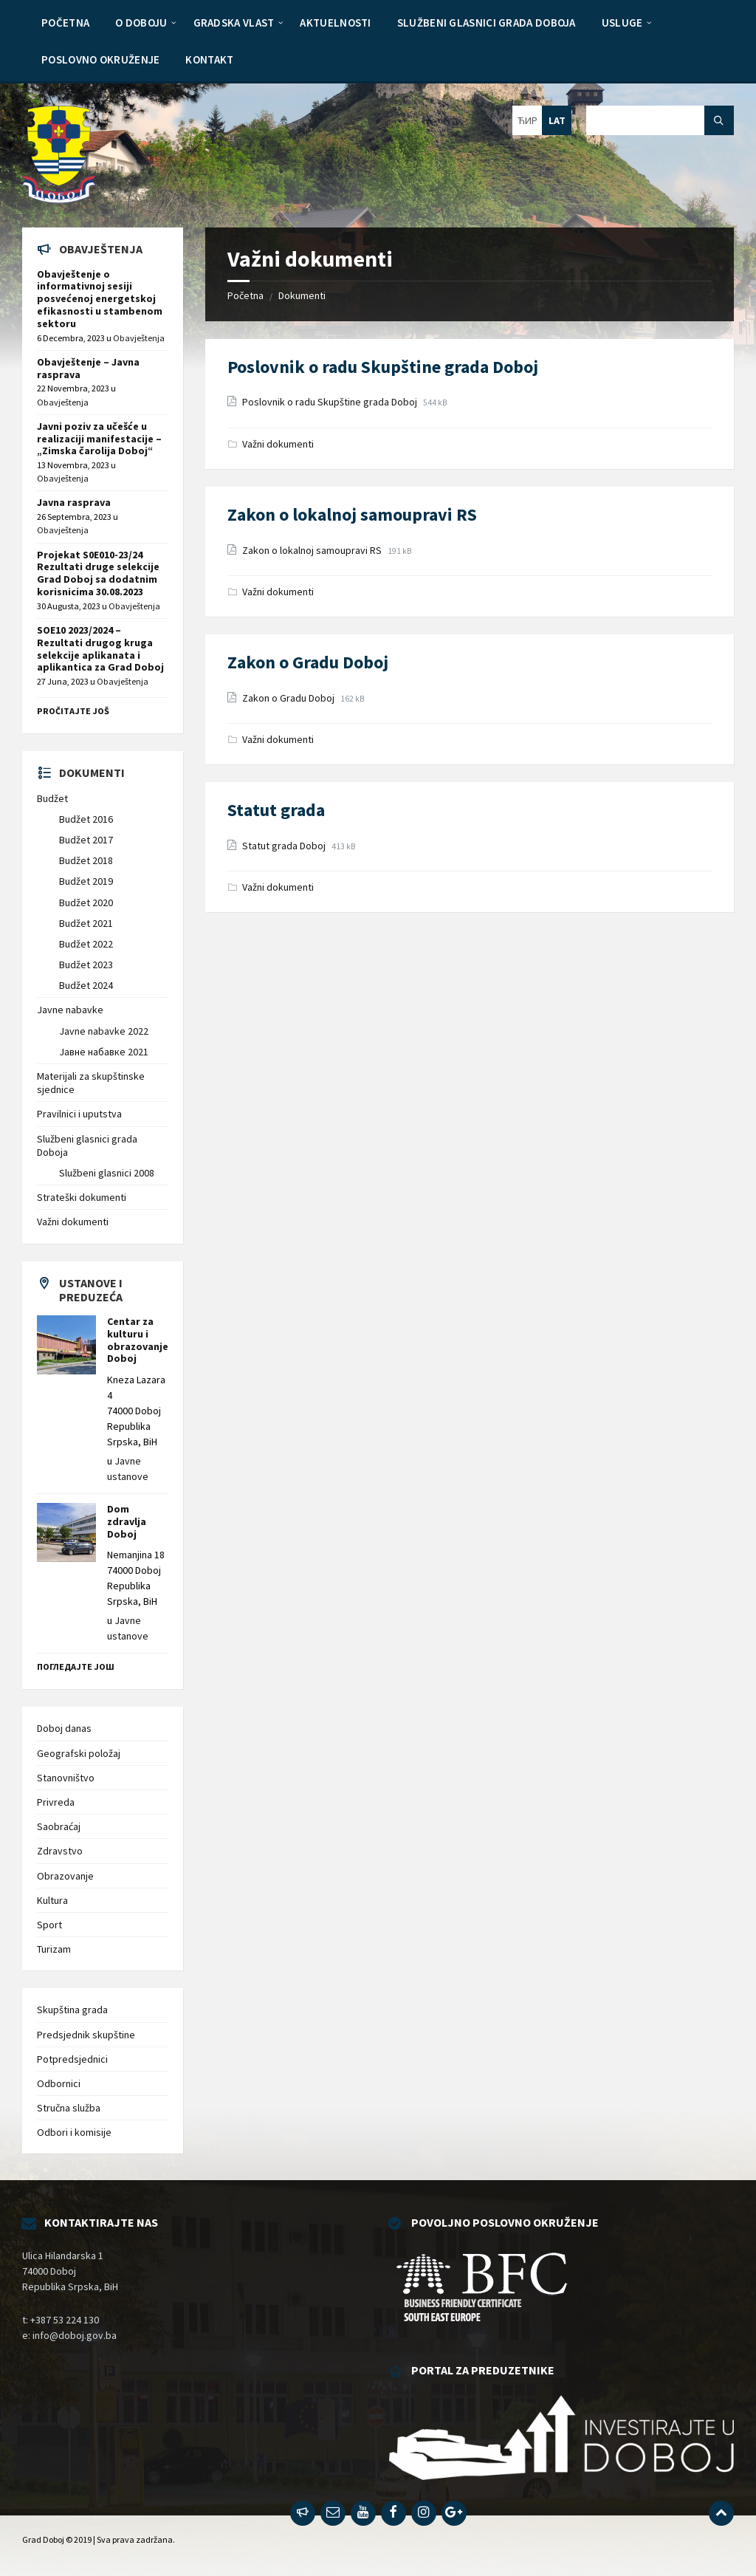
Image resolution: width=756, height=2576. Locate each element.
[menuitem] (65, 22)
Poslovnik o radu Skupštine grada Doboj (382, 366)
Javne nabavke (70, 1009)
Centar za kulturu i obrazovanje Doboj (137, 1340)
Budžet (52, 798)
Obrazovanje (65, 1876)
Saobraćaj (58, 1826)
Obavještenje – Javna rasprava (88, 368)
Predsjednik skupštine (86, 2034)
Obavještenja (139, 337)
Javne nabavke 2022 (103, 1031)
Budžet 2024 (86, 985)
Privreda (56, 1802)
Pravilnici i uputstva (79, 1113)
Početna (245, 295)
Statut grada (276, 809)
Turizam (54, 1949)
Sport (49, 1924)
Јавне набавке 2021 (103, 1051)
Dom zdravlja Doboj (126, 1521)
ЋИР (527, 120)
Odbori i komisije (74, 2132)
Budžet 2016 (86, 819)
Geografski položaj (78, 1753)
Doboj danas (64, 1728)
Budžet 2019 (86, 881)
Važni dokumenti (278, 444)
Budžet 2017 (86, 839)
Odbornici (58, 2083)
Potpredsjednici (72, 2059)
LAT (557, 120)
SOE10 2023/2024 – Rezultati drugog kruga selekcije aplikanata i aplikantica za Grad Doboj (100, 648)
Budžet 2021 (86, 923)
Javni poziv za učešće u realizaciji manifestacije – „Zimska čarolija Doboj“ (99, 438)
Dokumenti (302, 295)
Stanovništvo (65, 1777)
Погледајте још (75, 1666)
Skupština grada (72, 2009)
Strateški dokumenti (81, 1197)
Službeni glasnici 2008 (106, 1172)
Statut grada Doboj (285, 845)
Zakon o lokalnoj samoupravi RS (352, 514)
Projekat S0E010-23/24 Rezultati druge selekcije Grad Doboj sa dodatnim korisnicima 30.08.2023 (98, 573)
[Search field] (660, 120)
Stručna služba (68, 2107)
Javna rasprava (74, 502)
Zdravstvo (60, 1850)
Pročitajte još (73, 710)
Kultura (52, 1900)
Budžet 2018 (86, 860)
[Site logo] (59, 198)
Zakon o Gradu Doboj (307, 662)
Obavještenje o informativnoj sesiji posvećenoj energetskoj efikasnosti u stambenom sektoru (99, 298)
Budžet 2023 (86, 964)
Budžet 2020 (86, 902)
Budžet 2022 (86, 943)
